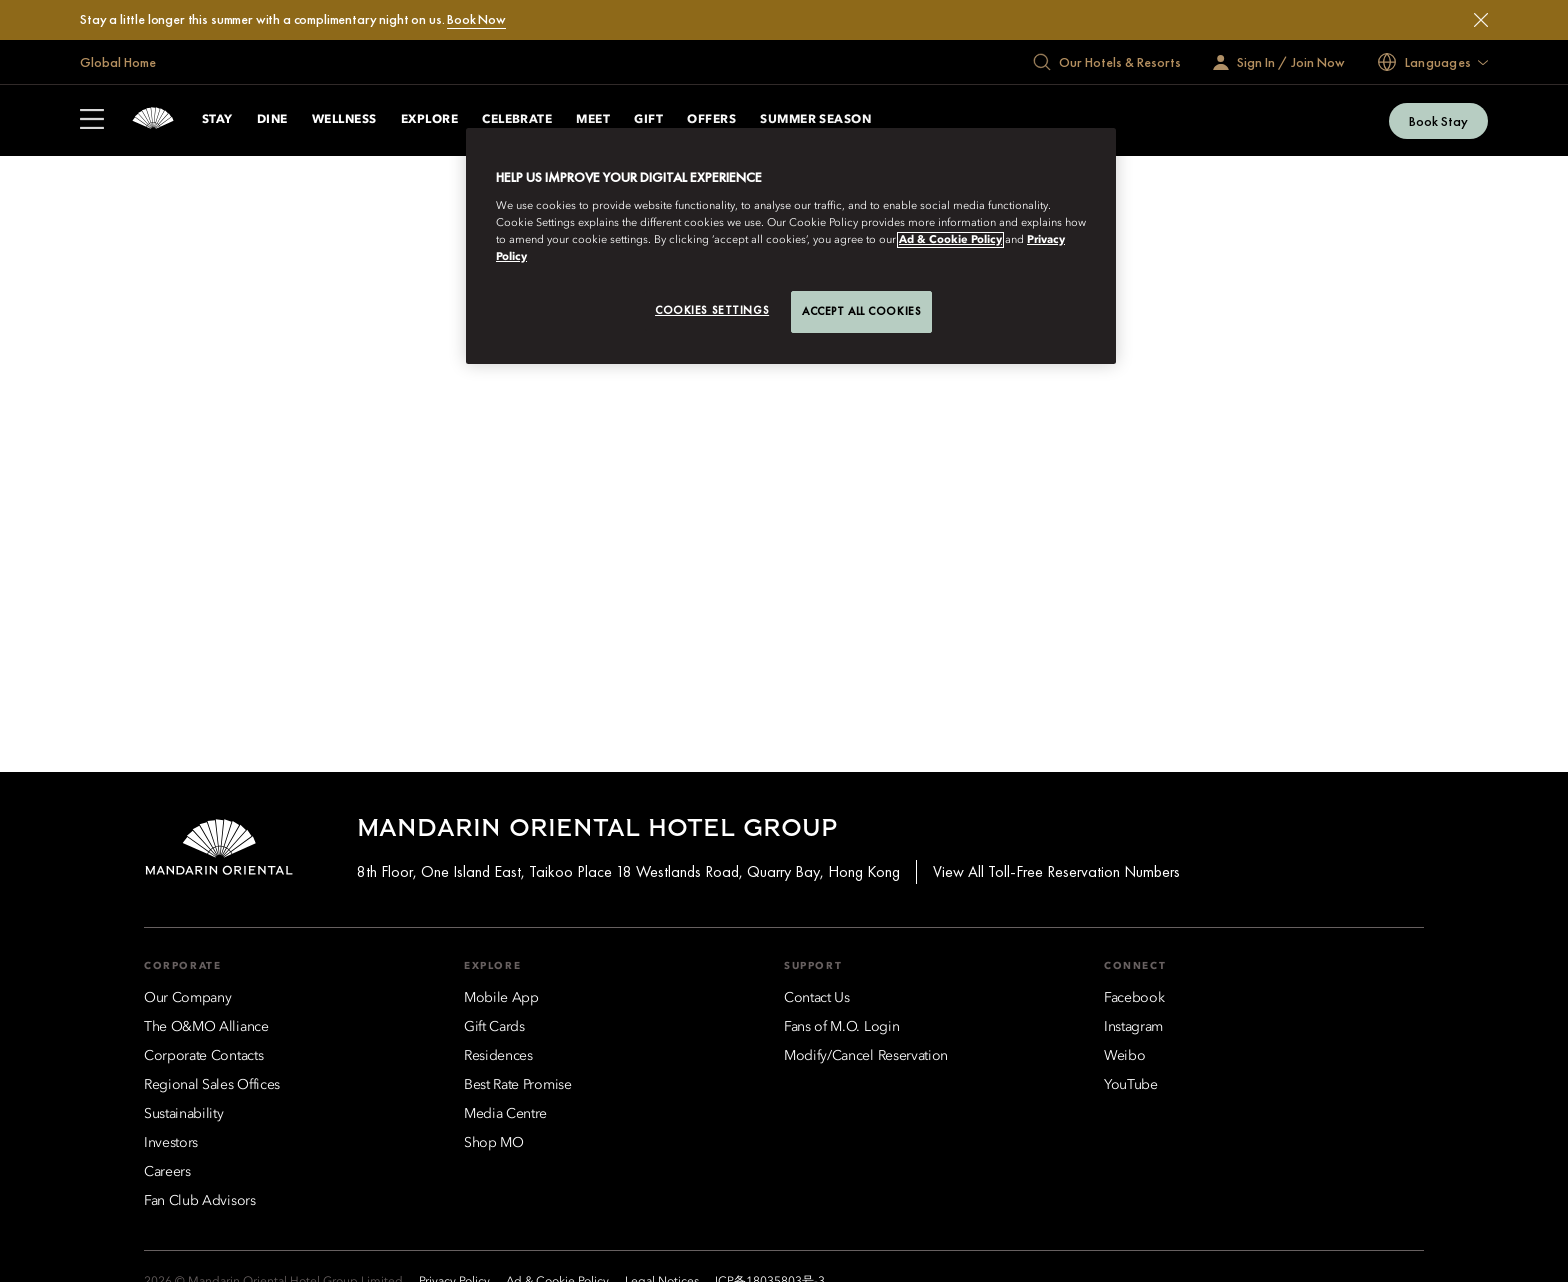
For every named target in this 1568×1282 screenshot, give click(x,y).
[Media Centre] (505, 1114)
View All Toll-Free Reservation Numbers (1056, 871)
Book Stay (1438, 121)
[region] (791, 246)
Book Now (476, 19)
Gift (648, 120)
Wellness (344, 120)
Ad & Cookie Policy (950, 240)
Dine (272, 120)
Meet (593, 120)
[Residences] (498, 1056)
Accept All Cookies (861, 311)
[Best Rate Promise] (518, 1085)
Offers (711, 120)
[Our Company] (187, 998)
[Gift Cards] (494, 1027)
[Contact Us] (817, 998)
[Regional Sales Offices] (212, 1085)
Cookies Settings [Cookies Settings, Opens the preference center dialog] (712, 310)
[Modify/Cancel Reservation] (866, 1056)
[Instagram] (1133, 1027)
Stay (217, 120)
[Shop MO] (494, 1143)
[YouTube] (1131, 1085)
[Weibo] (1124, 1056)
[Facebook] (1134, 998)
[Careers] (167, 1172)
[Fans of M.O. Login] (841, 1027)
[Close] (1481, 20)
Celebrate (517, 120)
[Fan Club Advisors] (200, 1201)
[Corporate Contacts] (203, 1056)
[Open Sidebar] (92, 121)
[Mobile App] (501, 998)
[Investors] (171, 1143)
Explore (429, 120)
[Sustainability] (184, 1114)
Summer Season (815, 120)
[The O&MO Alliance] (206, 1027)
